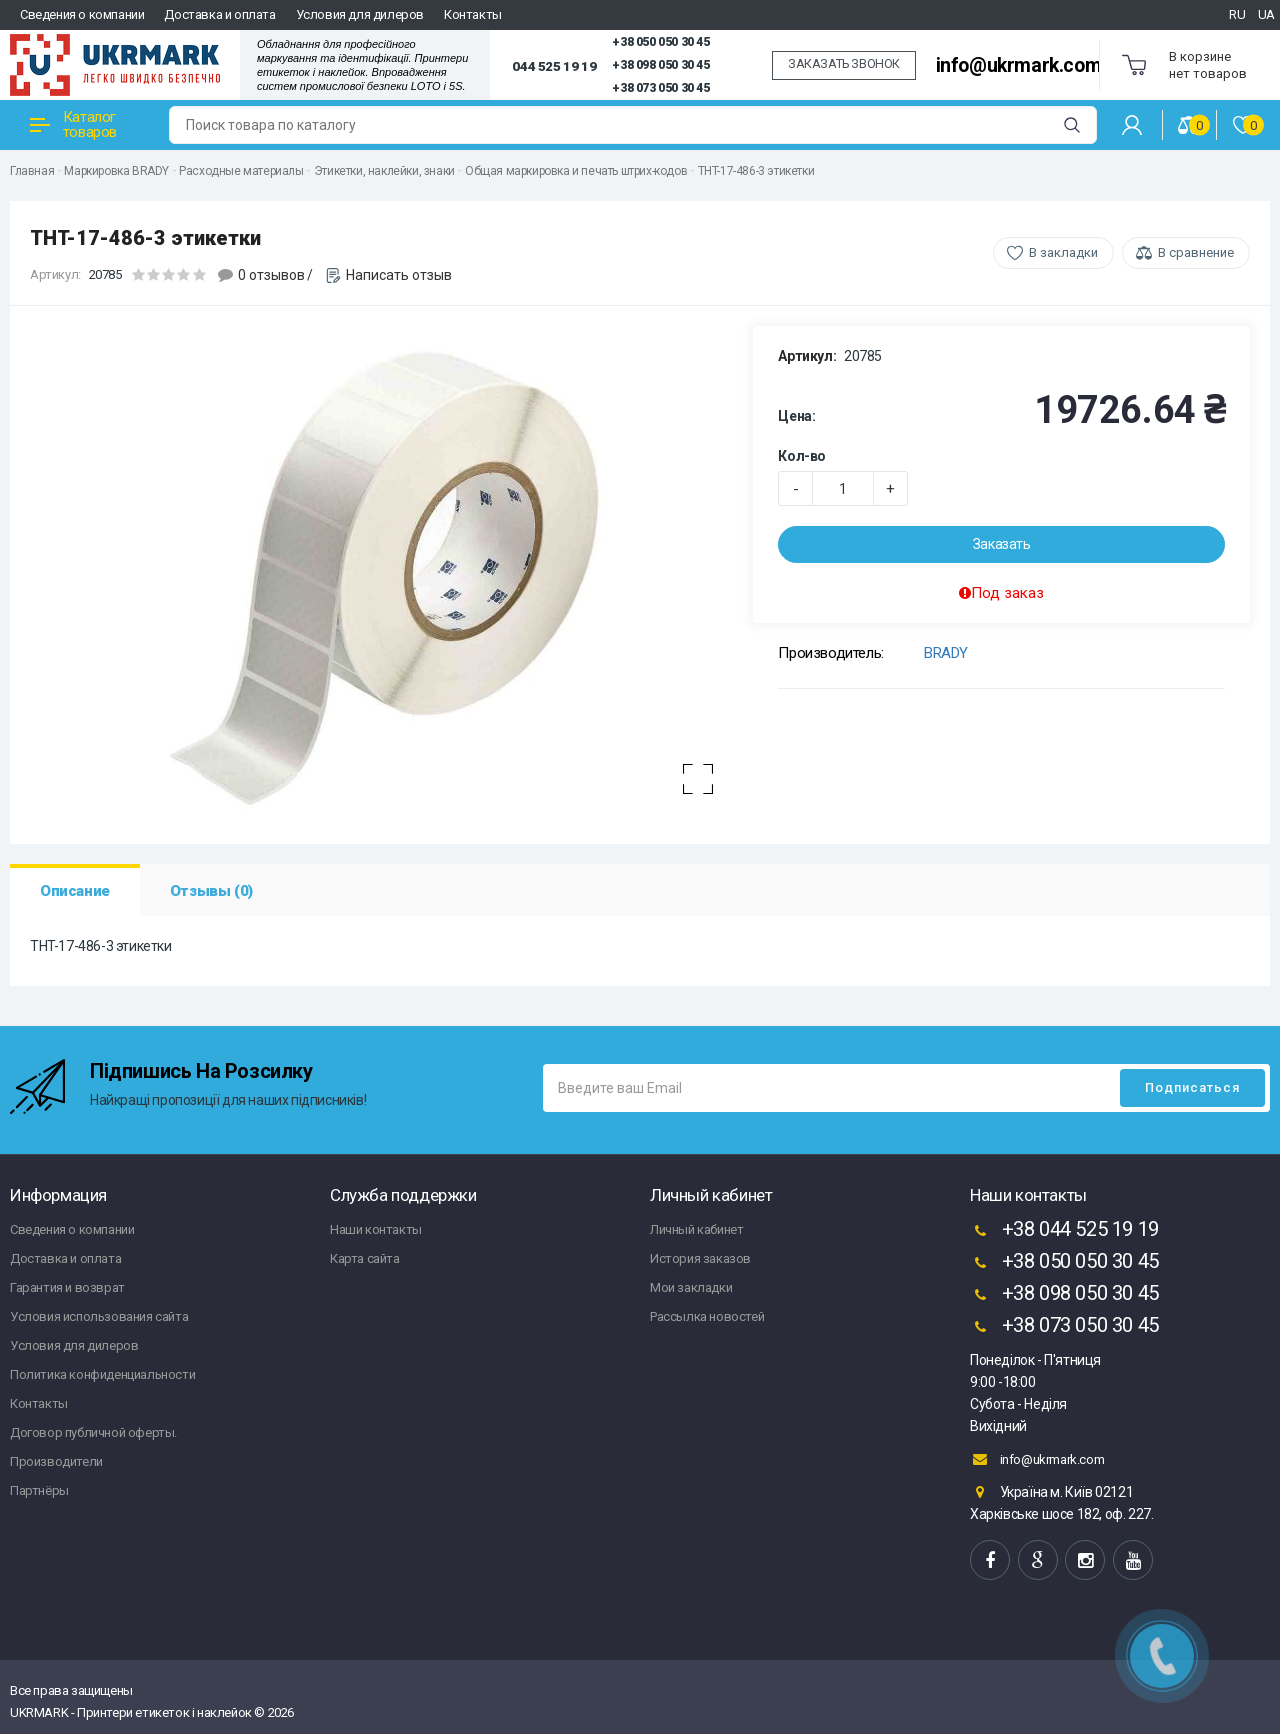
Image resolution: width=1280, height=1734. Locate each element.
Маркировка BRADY (116, 171)
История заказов (700, 1258)
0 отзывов (271, 275)
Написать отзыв (399, 275)
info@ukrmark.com (1019, 65)
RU (1237, 14)
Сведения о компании (82, 14)
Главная (32, 171)
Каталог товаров (73, 124)
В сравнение (1196, 252)
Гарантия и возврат (67, 1287)
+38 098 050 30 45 (660, 65)
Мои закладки (691, 1287)
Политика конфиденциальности (102, 1374)
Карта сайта (365, 1258)
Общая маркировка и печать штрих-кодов (576, 171)
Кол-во (802, 456)
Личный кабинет (696, 1229)
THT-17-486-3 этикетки (756, 171)
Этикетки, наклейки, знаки (384, 171)
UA (1266, 14)
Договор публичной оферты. (93, 1432)
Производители (56, 1461)
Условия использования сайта (99, 1316)
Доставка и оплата (219, 14)
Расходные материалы (241, 171)
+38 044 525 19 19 (1064, 1231)
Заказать (1002, 544)
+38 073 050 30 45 (660, 88)
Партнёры (39, 1490)
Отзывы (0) (211, 891)
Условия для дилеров (360, 14)
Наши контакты (376, 1229)
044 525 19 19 (554, 66)
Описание (75, 891)
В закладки (1063, 252)
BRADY (946, 653)
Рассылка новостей (707, 1316)
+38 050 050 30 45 (660, 42)
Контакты (473, 14)
